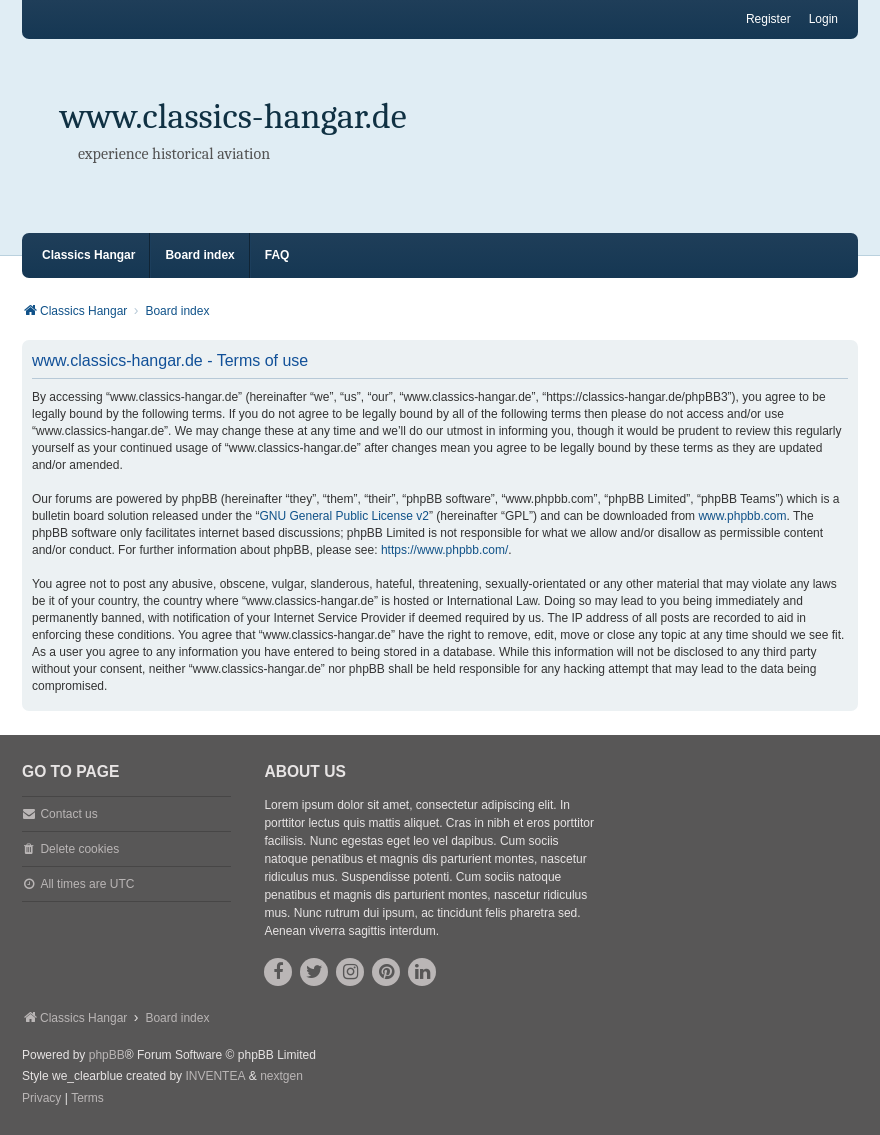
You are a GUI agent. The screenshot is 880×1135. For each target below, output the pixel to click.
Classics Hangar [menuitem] (88, 255)
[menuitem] (41, 1099)
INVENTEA (215, 1076)
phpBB (107, 1055)
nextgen (281, 1076)
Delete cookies (79, 849)
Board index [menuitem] (199, 255)
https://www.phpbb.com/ (444, 550)
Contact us (68, 814)
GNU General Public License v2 (343, 516)
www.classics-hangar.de (233, 116)
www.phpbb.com (742, 516)
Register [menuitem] (768, 19)
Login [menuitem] (823, 19)
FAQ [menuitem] (277, 255)
